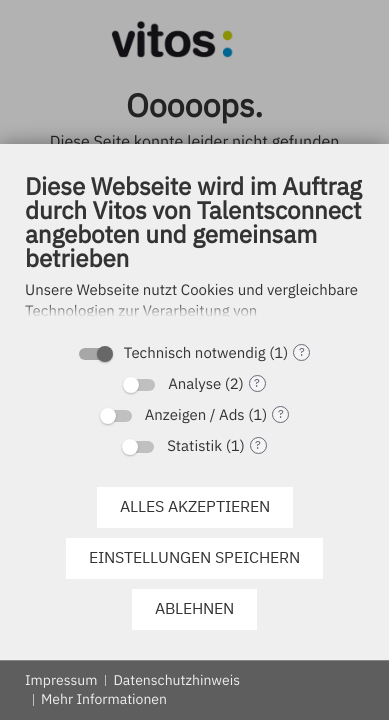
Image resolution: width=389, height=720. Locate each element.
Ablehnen (194, 608)
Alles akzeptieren (195, 506)
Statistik (194, 446)
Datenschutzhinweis (176, 680)
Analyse (194, 384)
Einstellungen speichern (194, 557)
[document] (194, 251)
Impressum (61, 680)
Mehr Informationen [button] (104, 699)
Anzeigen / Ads (195, 415)
